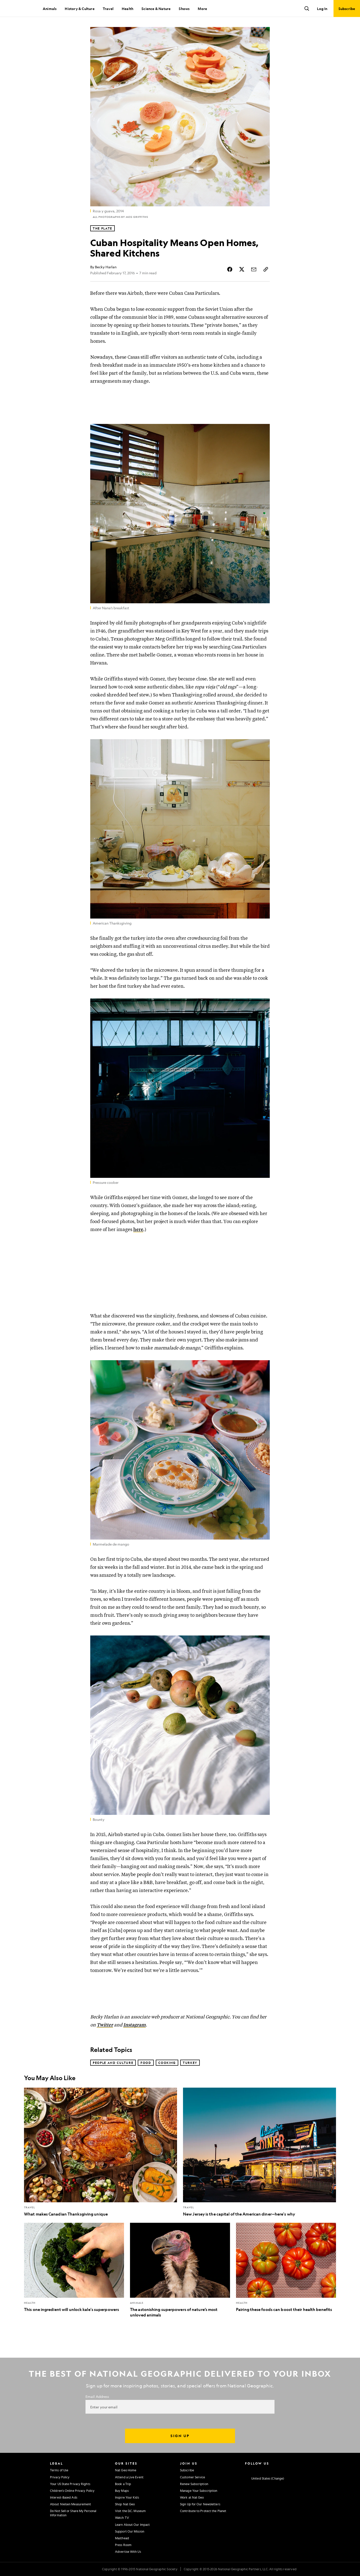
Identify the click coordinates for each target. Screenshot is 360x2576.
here (138, 1229)
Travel (108, 8)
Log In (322, 8)
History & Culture (79, 8)
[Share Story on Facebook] (230, 269)
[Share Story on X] (242, 269)
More (202, 8)
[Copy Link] (266, 269)
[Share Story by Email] (254, 269)
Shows (184, 8)
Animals (49, 8)
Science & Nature (156, 8)
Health (127, 8)
